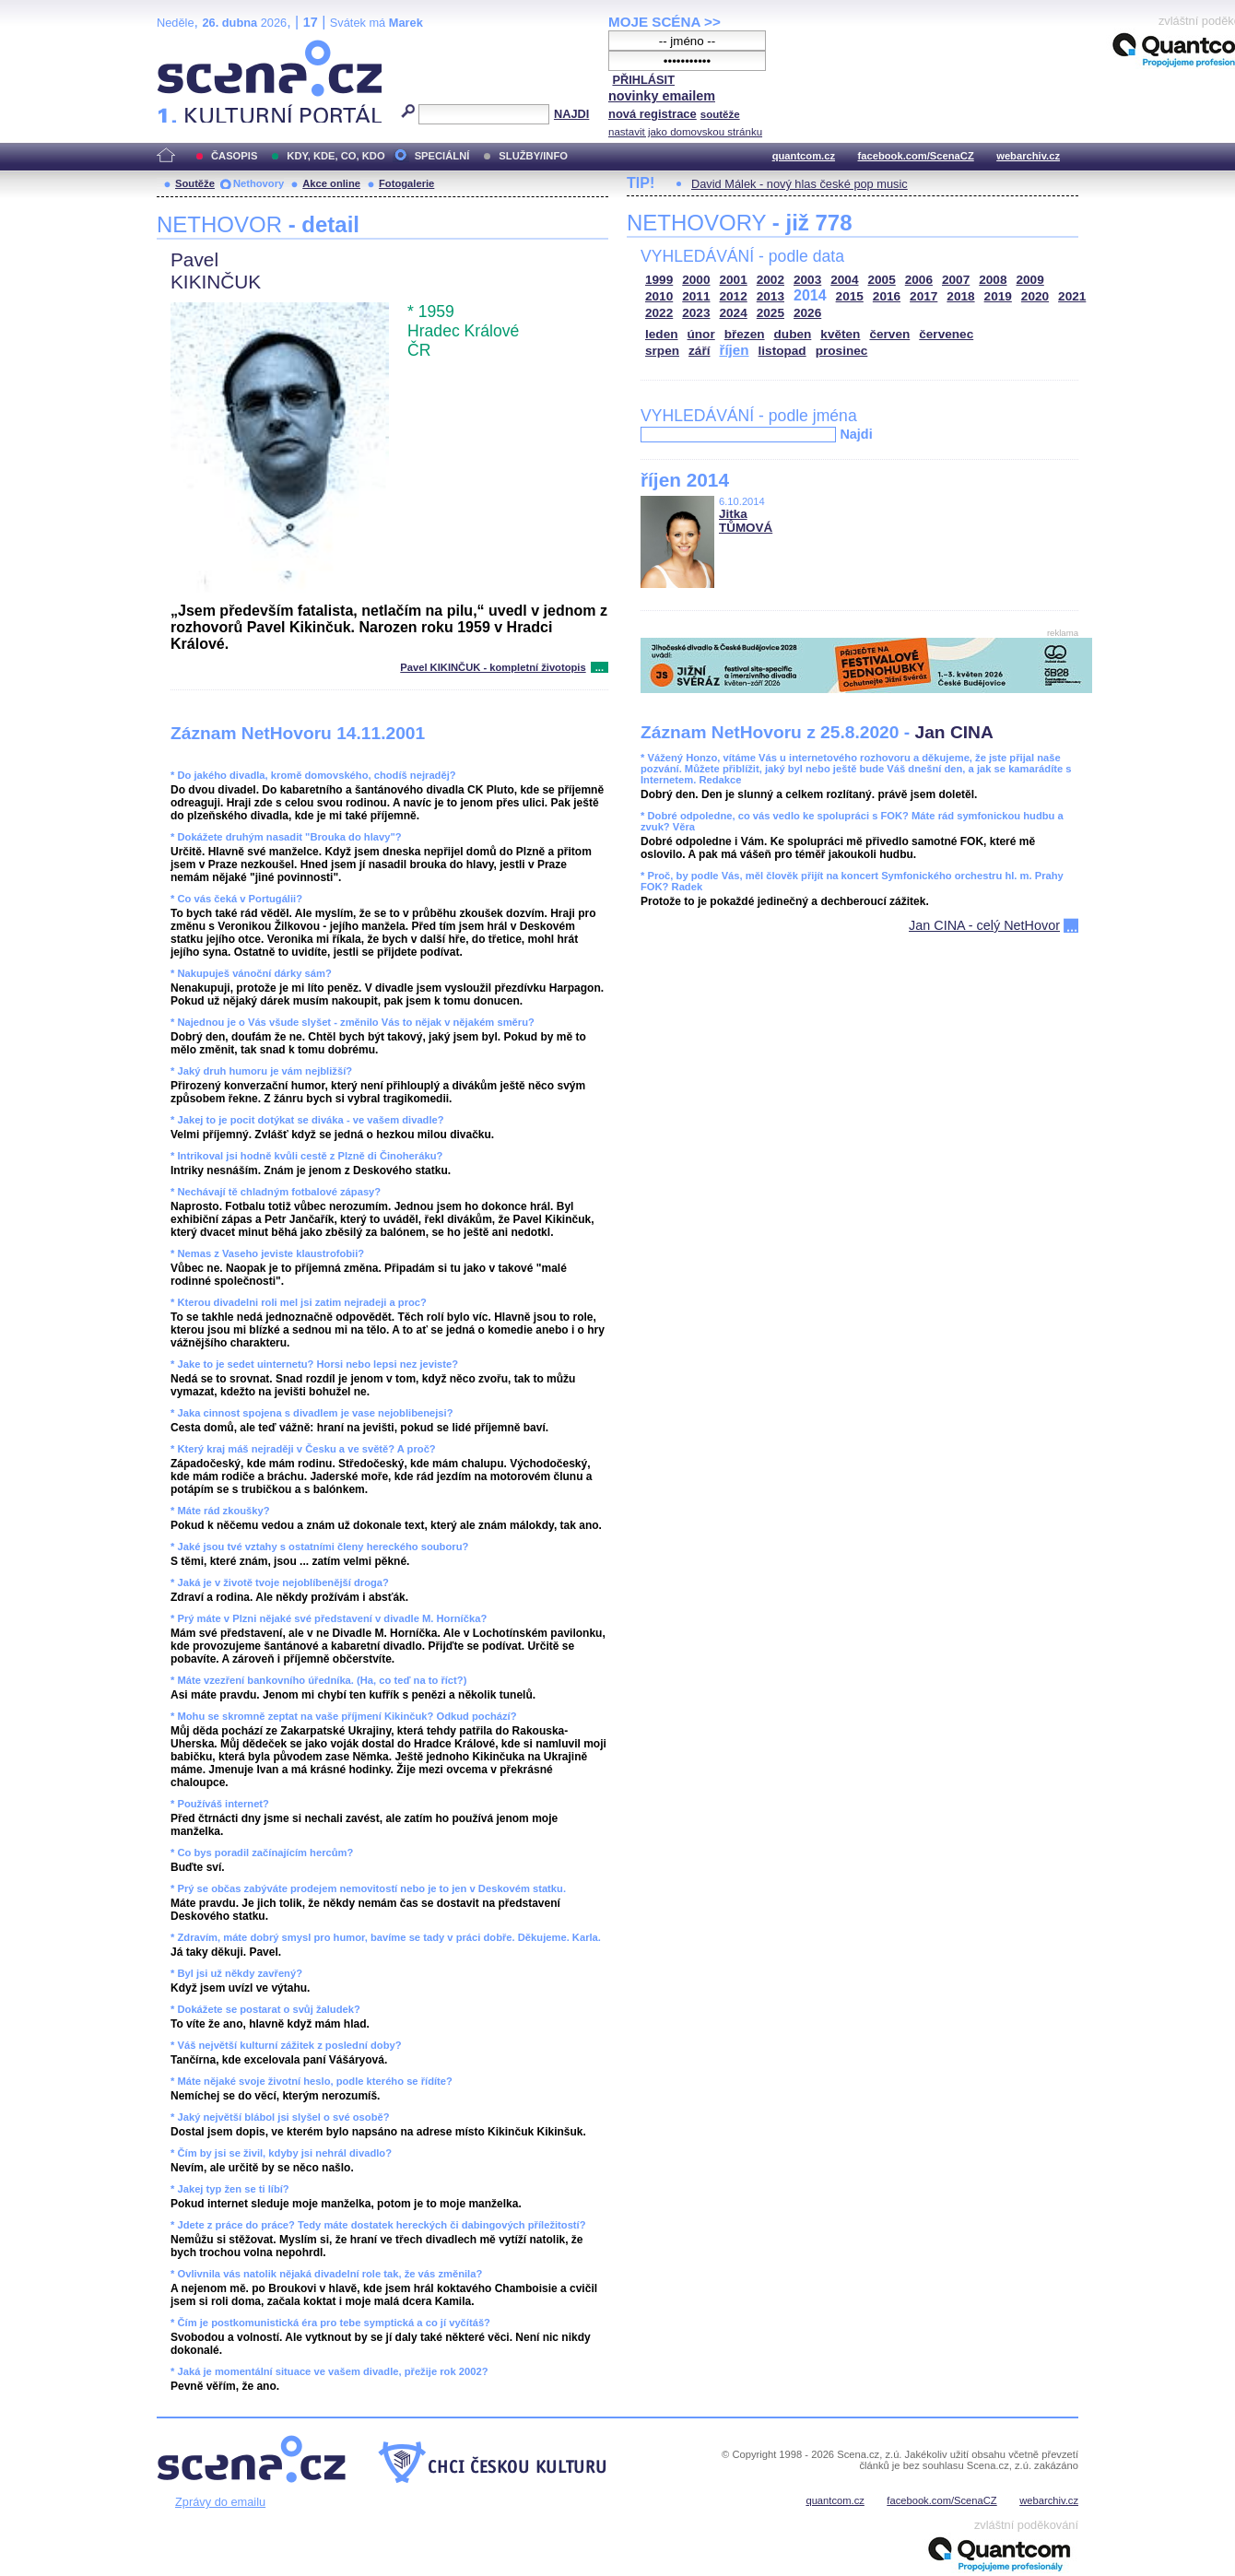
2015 (850, 296)
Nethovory (258, 183)
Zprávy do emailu (220, 2502)
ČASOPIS (234, 155)
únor (701, 334)
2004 (844, 280)
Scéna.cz (188, 47)
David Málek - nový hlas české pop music (799, 184)
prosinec (842, 351)
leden (661, 334)
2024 (733, 313)
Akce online (331, 183)
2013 (770, 296)
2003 (807, 280)
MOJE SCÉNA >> (664, 21)
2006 (919, 280)
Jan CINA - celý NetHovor (984, 925)
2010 (659, 296)
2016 (886, 296)
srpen (662, 351)
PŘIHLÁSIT (643, 80)
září (699, 351)
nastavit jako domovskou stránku (685, 131)
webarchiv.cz (1028, 155)
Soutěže (195, 183)
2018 (960, 296)
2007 (956, 280)
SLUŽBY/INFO (533, 155)
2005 (882, 280)
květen (840, 334)
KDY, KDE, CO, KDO (335, 155)
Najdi (856, 434)
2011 (696, 296)
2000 (696, 280)
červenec (946, 334)
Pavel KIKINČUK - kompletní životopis (492, 667)
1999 (659, 280)
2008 (992, 280)
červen (889, 334)
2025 (770, 313)
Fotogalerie (406, 183)
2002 (770, 280)
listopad (782, 351)
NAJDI (571, 114)
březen (744, 334)
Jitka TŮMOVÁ (745, 521)
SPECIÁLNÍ (442, 155)
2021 (1072, 296)
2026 (807, 313)
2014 (810, 295)
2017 (923, 296)
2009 (1030, 280)
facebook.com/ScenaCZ (916, 155)
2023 (696, 313)
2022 (659, 313)
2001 (733, 280)
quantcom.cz (803, 155)
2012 (733, 296)
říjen (733, 350)
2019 (998, 296)
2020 (1035, 296)
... (599, 667)
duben (793, 334)
